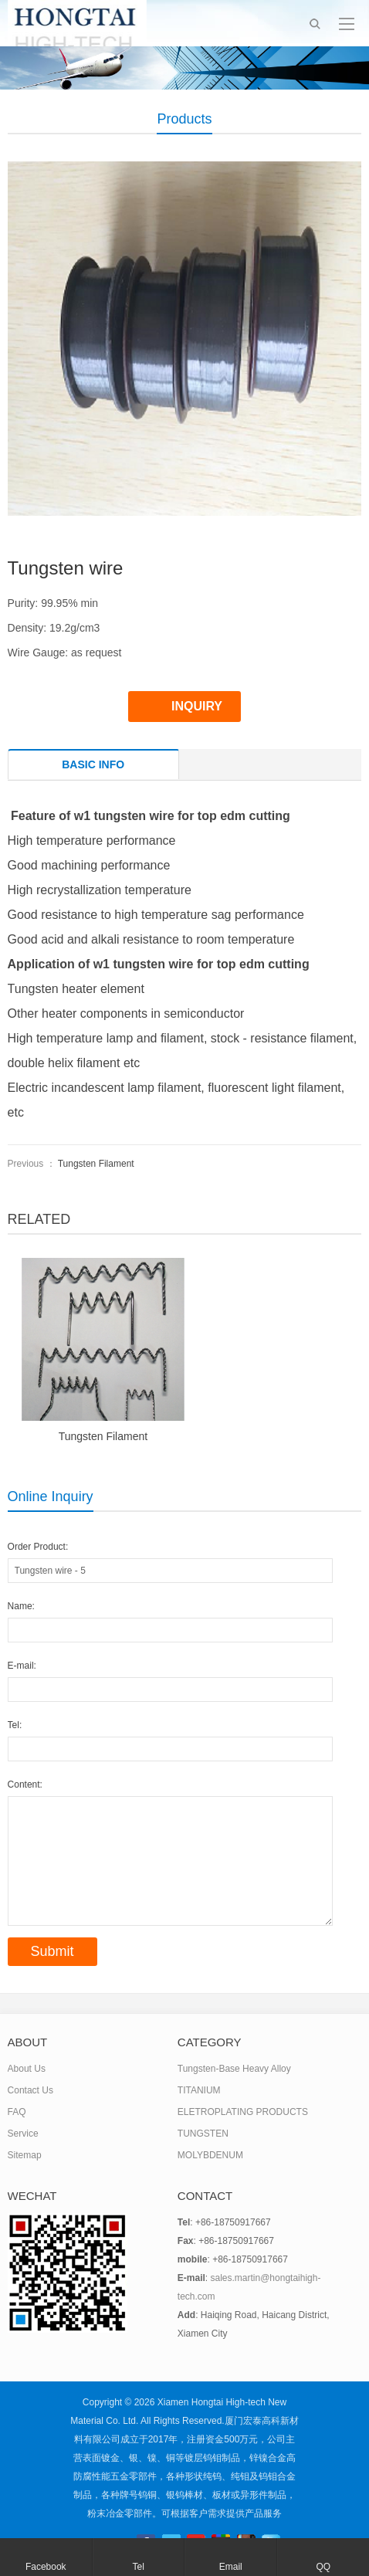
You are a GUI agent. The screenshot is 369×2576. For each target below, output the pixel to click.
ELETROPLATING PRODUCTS (243, 2112)
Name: (21, 1606)
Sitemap (25, 2155)
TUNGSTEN (203, 2133)
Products (184, 119)
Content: (25, 1784)
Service (23, 2133)
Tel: (15, 1725)
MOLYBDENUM (210, 2155)
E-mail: (22, 1665)
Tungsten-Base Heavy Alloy (234, 2068)
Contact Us (30, 2090)
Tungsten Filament (96, 1163)
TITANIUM (199, 2090)
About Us (27, 2068)
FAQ (17, 2112)
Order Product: (38, 1546)
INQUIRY (196, 706)
